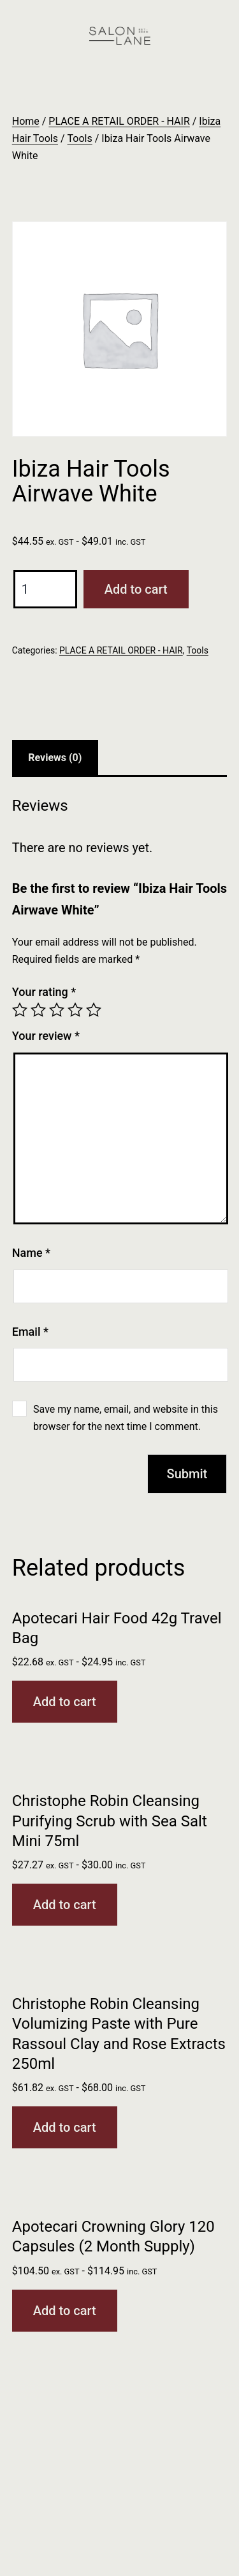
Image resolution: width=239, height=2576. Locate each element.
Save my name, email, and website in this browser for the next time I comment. (125, 1417)
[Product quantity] (45, 589)
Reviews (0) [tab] (55, 758)
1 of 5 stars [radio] (19, 1010)
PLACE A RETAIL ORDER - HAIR (118, 121)
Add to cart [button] (64, 1701)
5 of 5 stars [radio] (93, 1010)
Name (31, 1252)
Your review (46, 1035)
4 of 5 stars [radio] (75, 1010)
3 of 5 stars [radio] (56, 1010)
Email (30, 1331)
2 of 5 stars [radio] (38, 1010)
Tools (80, 138)
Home (26, 121)
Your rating (44, 991)
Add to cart (136, 589)
